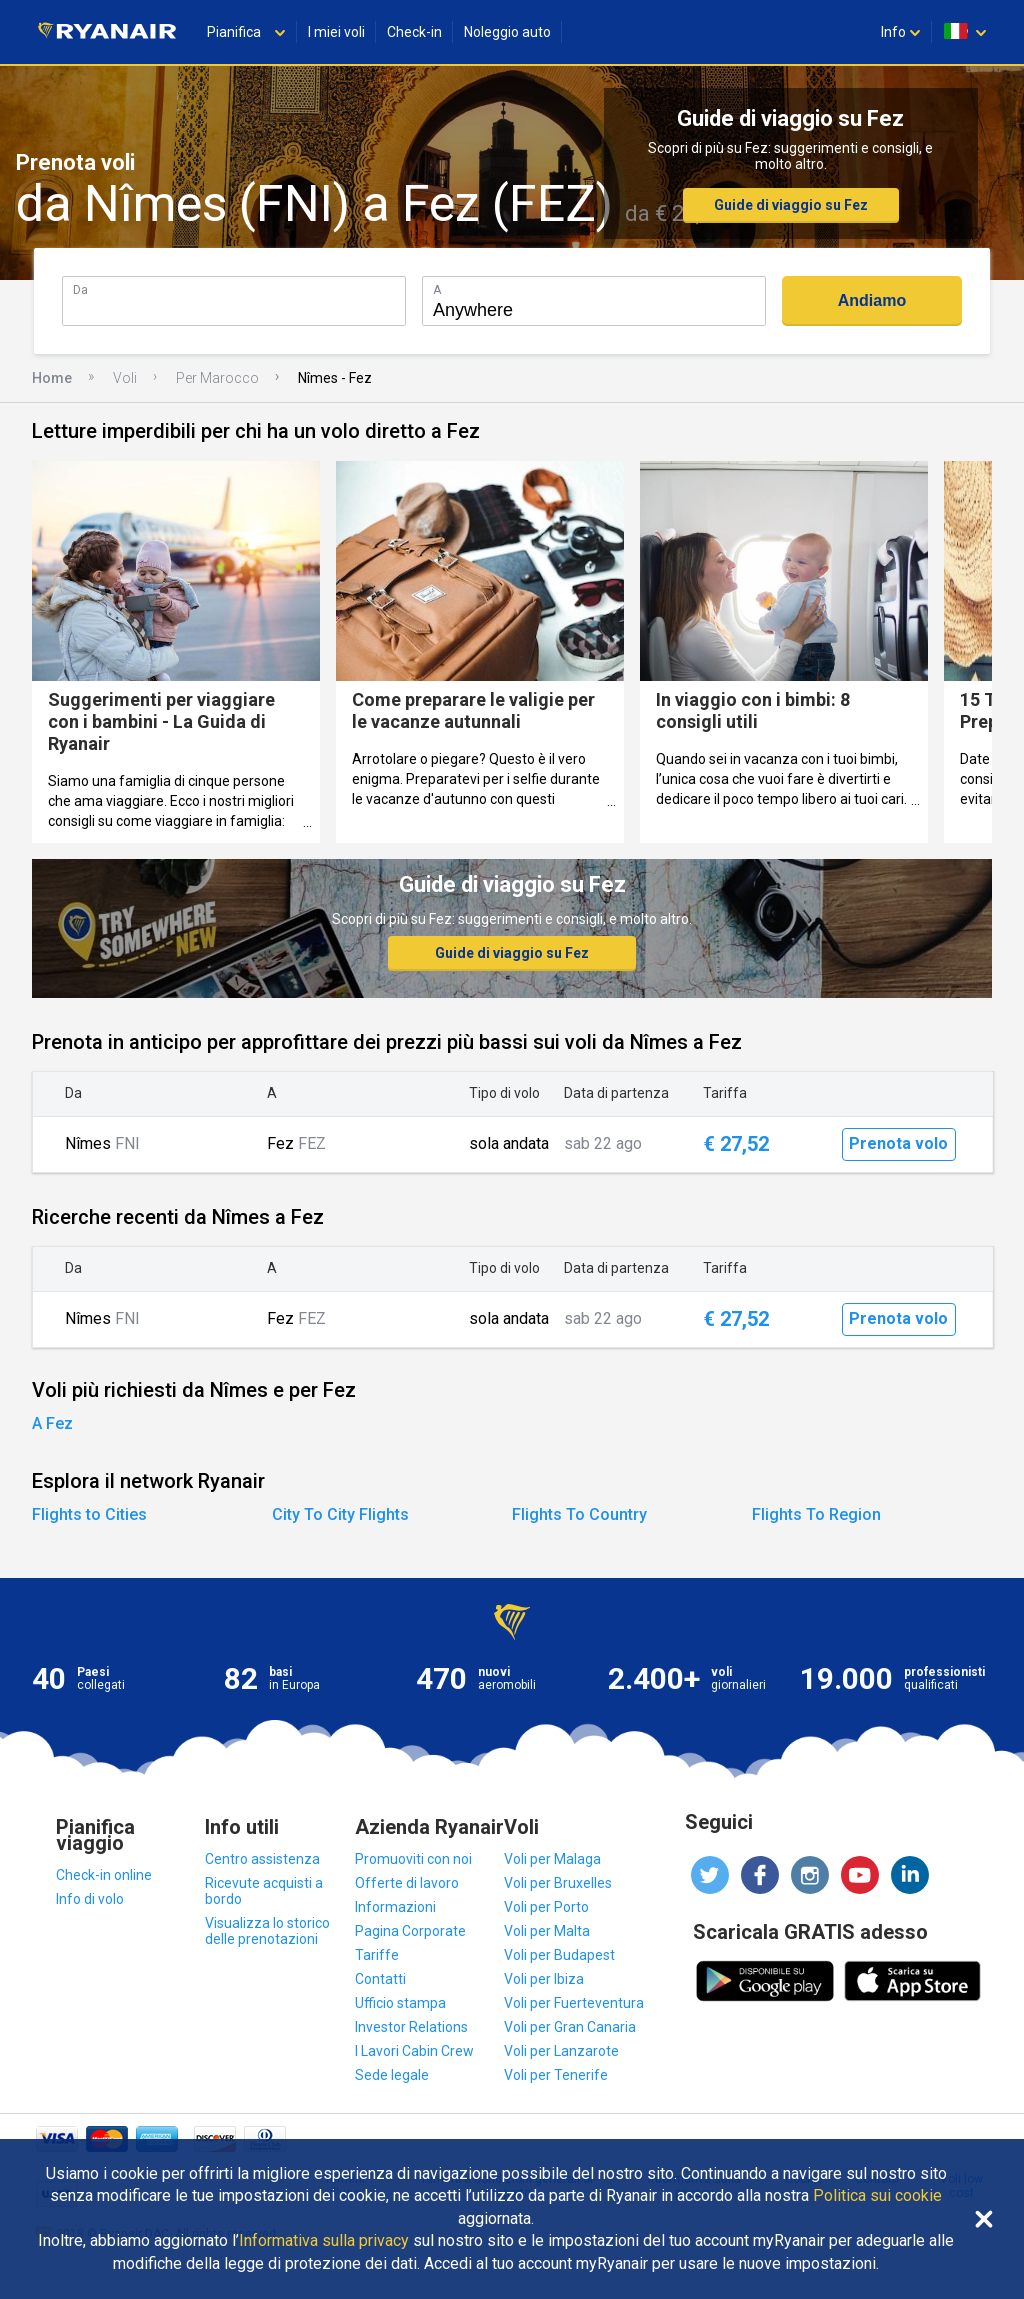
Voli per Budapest (559, 1955)
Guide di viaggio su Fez (791, 205)
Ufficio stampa (400, 2003)
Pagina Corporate (410, 1931)
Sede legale (392, 2075)
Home (52, 378)
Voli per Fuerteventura (574, 2003)
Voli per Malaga (552, 1859)
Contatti (380, 1979)
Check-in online (104, 1875)
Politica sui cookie (877, 2196)
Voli (125, 378)
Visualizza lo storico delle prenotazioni (267, 1931)
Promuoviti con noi (413, 1859)
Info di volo (90, 1899)
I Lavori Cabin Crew (414, 2051)
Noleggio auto (507, 32)
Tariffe (377, 1955)
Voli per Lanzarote (561, 2051)
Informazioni (395, 1907)
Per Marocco (217, 378)
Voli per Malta (547, 1931)
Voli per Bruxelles (558, 1883)
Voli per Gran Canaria (570, 2027)
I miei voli (336, 32)
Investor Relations (411, 2027)
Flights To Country (579, 1514)
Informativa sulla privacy (324, 2241)
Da (80, 289)
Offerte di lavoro (407, 1883)
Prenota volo (898, 1143)
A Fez (52, 1423)
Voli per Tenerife (556, 2075)
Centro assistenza (262, 1859)
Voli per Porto (546, 1907)
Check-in (414, 32)
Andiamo (872, 300)
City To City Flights (340, 1514)
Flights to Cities (89, 1514)
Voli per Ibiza (544, 1979)
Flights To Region (816, 1514)
